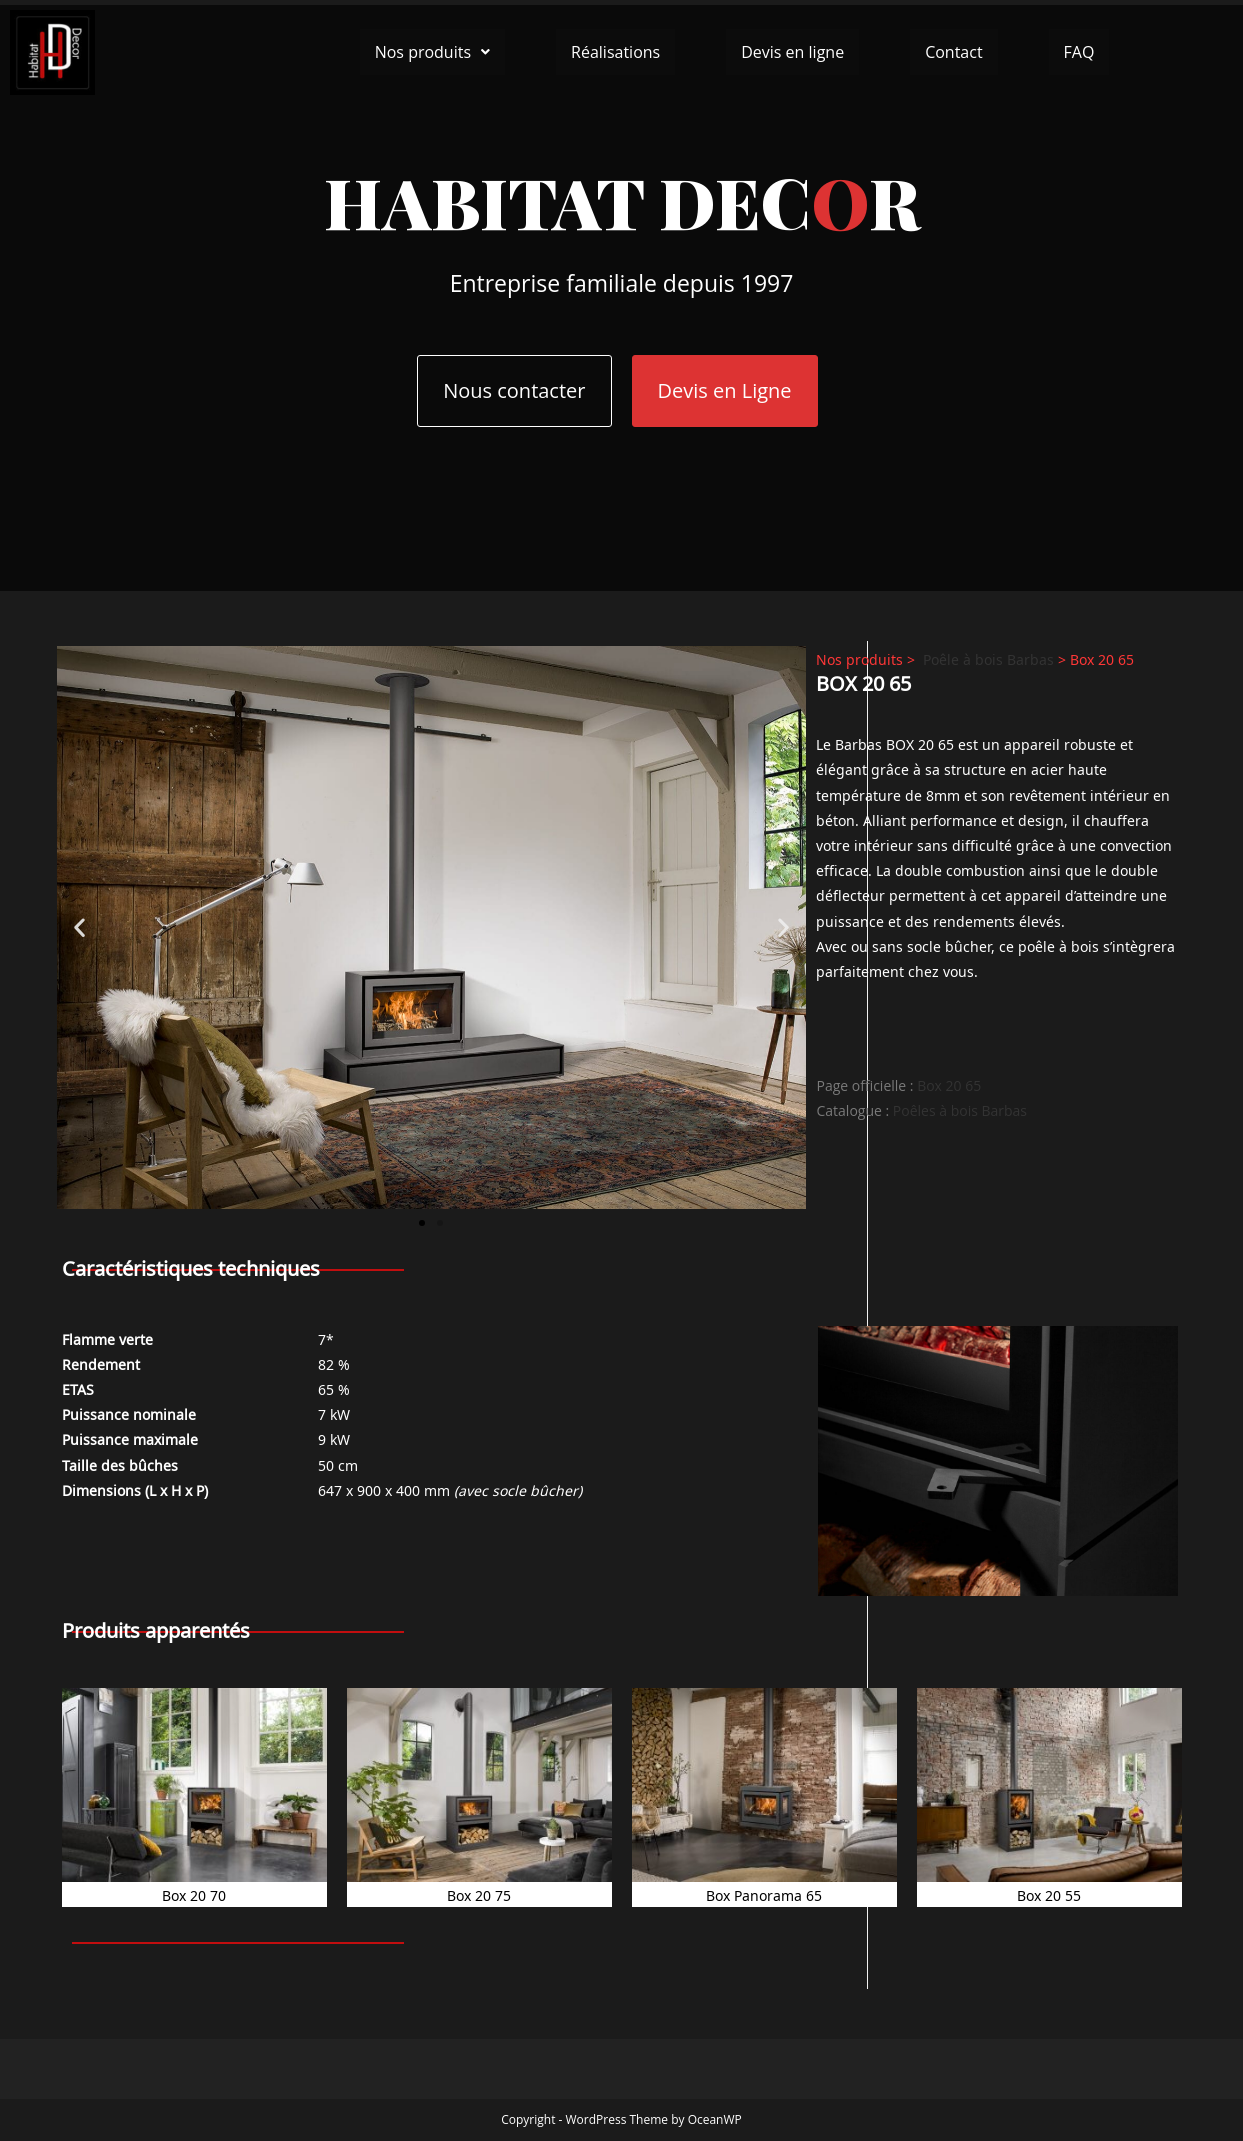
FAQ (1079, 52)
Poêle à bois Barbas (988, 658)
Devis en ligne (792, 52)
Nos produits (432, 52)
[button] (432, 52)
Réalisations (615, 52)
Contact (953, 52)
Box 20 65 (949, 1085)
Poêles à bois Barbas (960, 1110)
